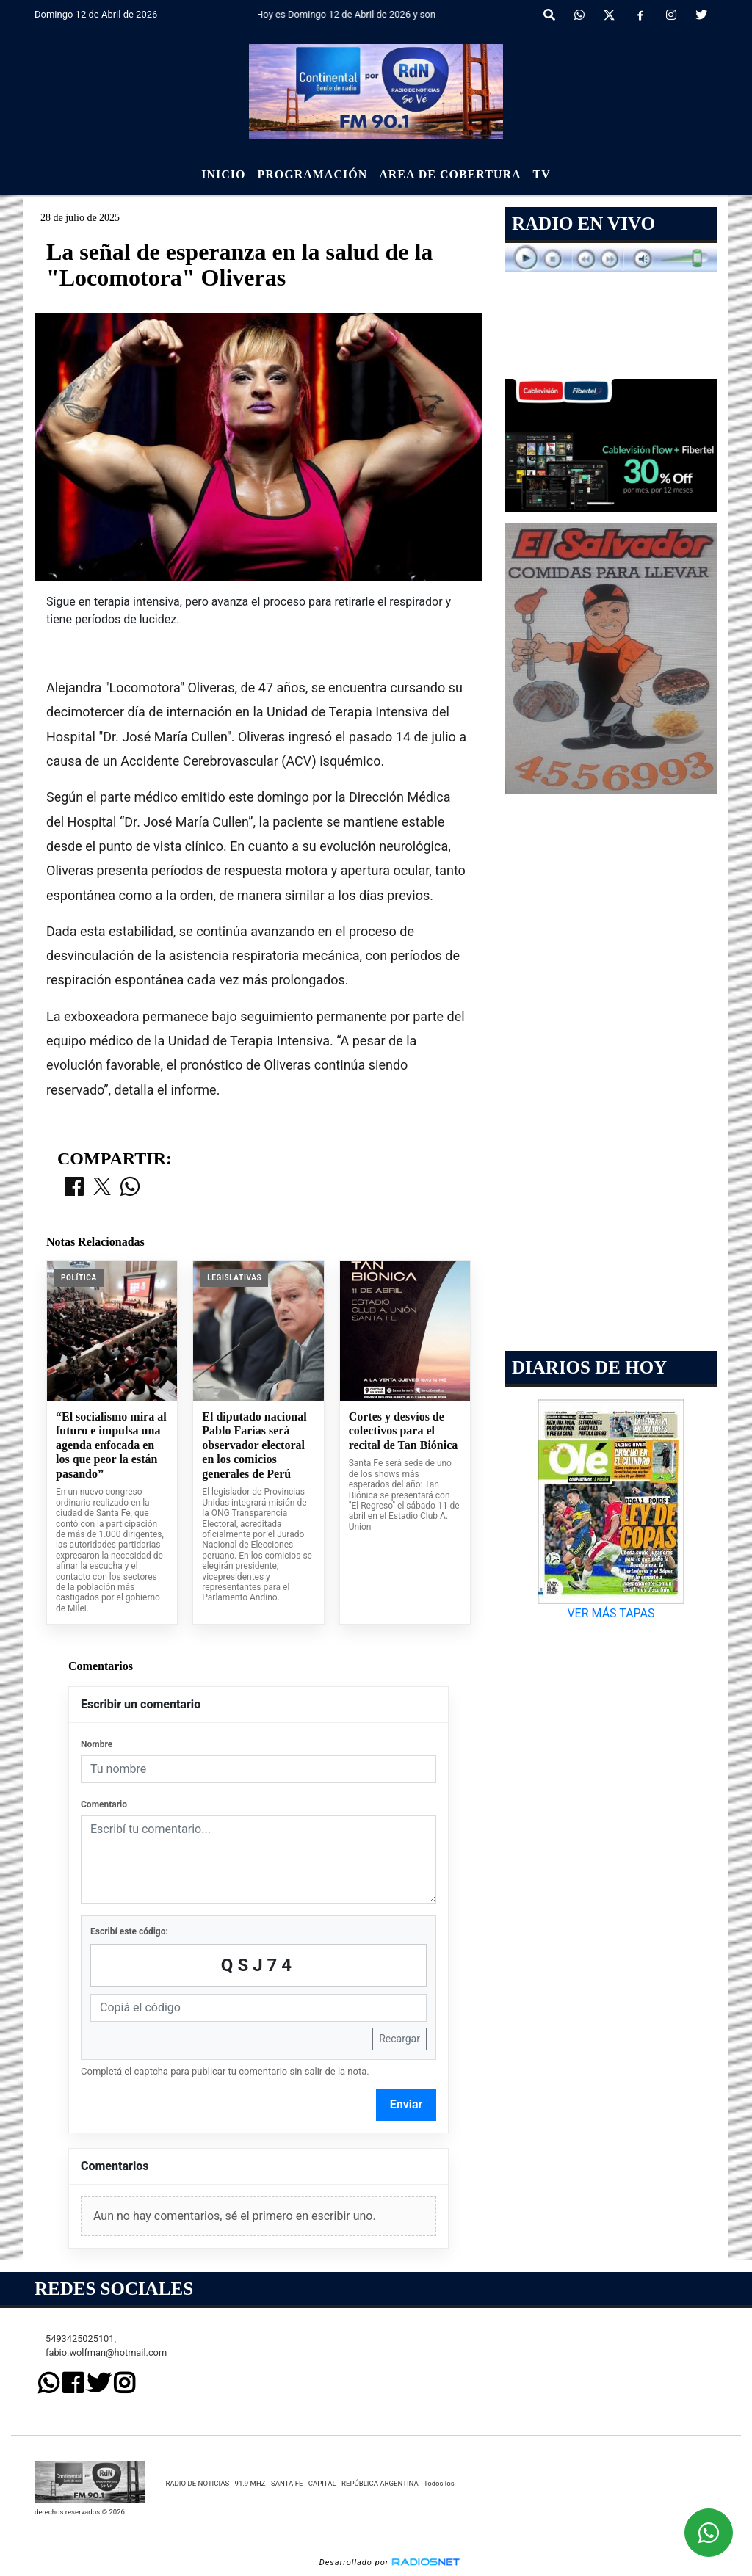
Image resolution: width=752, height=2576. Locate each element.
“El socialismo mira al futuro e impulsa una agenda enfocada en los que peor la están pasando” (111, 1445)
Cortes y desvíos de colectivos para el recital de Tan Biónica (403, 1430)
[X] (609, 15)
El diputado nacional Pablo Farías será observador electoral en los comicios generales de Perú (254, 1445)
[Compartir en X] (102, 1187)
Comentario (104, 1804)
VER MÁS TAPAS (610, 1613)
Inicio (223, 174)
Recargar (399, 2039)
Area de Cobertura (450, 174)
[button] (549, 15)
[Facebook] (640, 15)
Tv (542, 174)
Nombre (96, 1744)
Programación (312, 174)
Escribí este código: (129, 1931)
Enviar (406, 2104)
